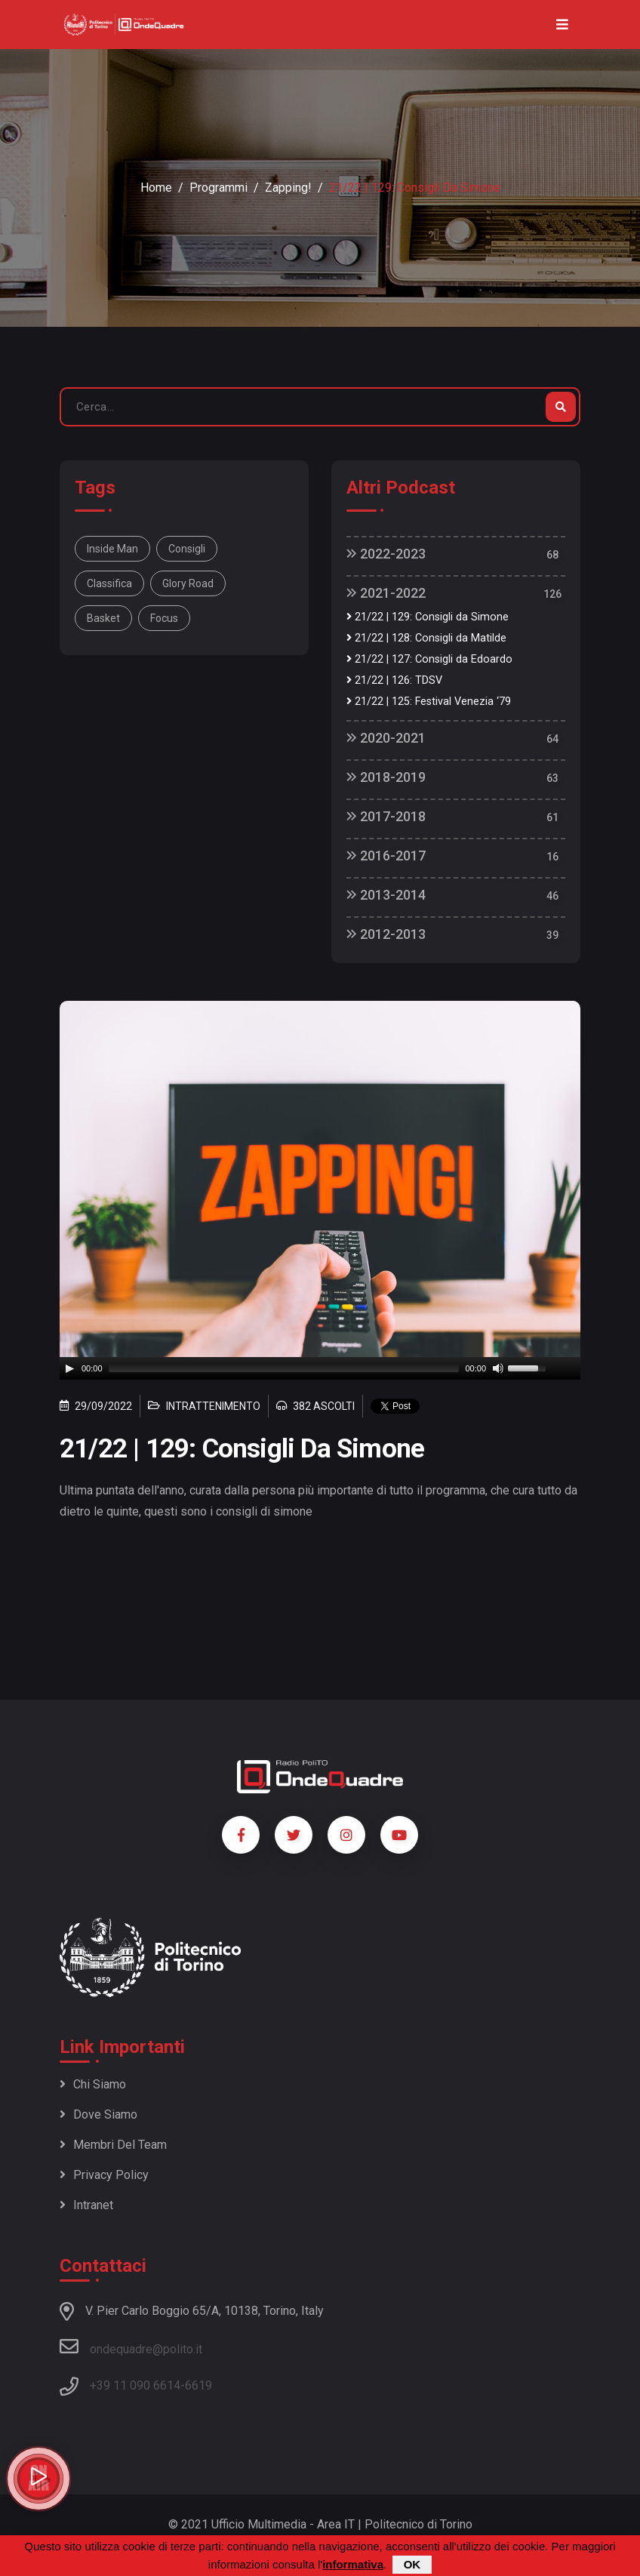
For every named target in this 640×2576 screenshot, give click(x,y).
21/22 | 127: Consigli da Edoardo (429, 659)
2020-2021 (386, 738)
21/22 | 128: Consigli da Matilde (426, 638)
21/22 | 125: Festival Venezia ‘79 (428, 701)
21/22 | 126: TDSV (394, 680)
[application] (320, 1368)
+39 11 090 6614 (135, 2385)
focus (164, 618)
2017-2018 (386, 816)
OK (412, 2564)
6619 (198, 2385)
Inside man (112, 549)
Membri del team (113, 2144)
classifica (109, 583)
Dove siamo (98, 2114)
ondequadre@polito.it (131, 2346)
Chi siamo (93, 2084)
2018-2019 (386, 777)
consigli (186, 549)
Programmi (218, 187)
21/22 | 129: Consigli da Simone (427, 617)
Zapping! (288, 187)
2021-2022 (386, 593)
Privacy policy (104, 2175)
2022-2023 (386, 554)
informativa (352, 2564)
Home (156, 187)
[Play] (69, 1368)
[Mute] (498, 1368)
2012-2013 (386, 934)
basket (103, 618)
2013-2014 (386, 895)
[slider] (284, 1368)
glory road (188, 583)
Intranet (86, 2205)
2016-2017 (386, 855)
